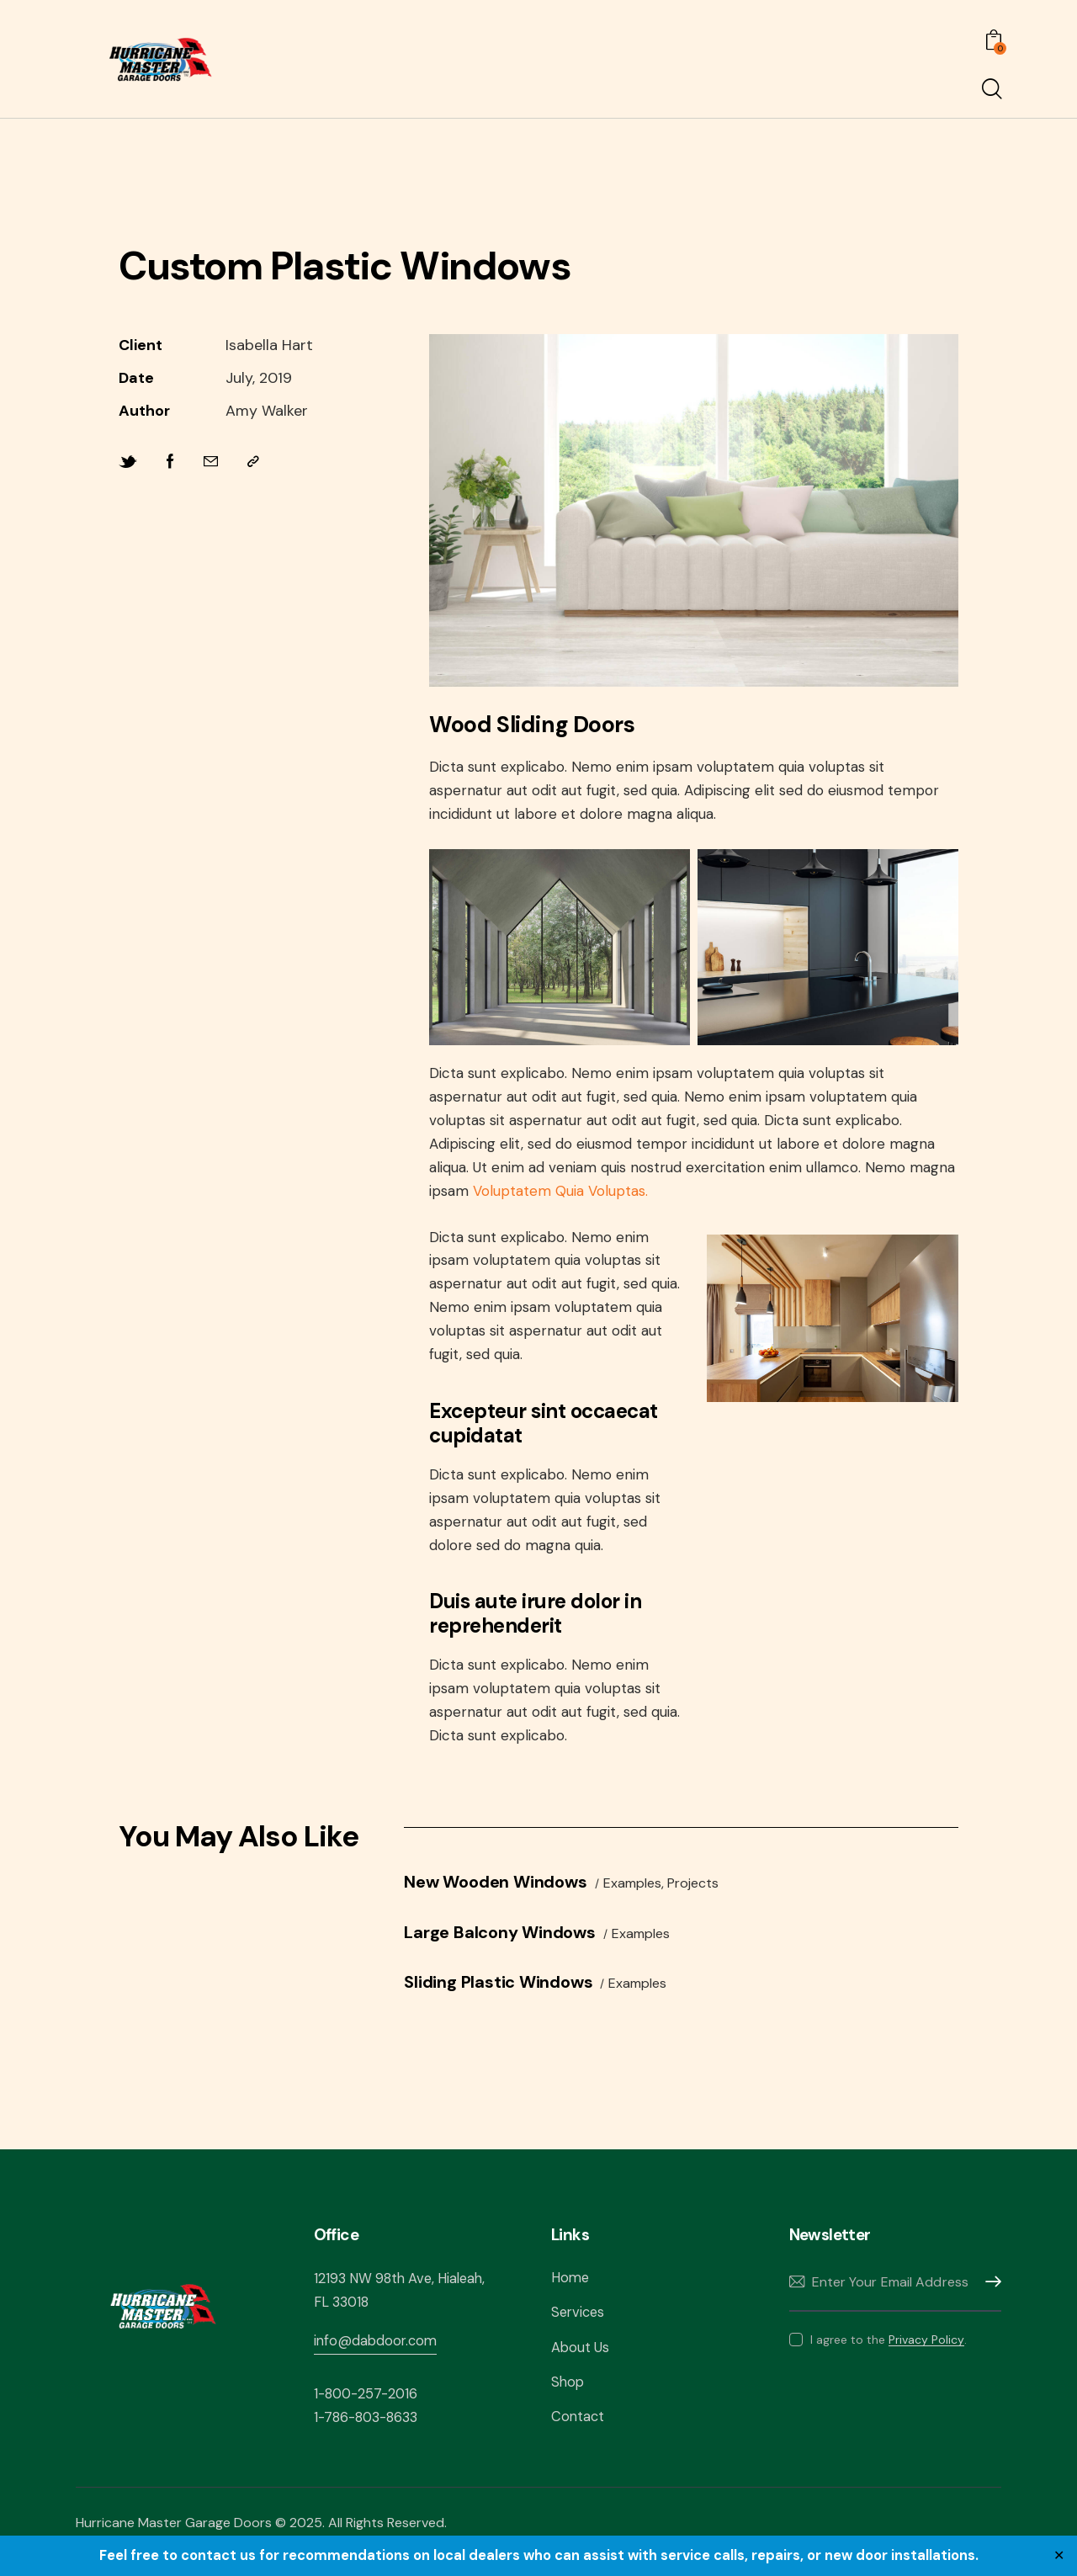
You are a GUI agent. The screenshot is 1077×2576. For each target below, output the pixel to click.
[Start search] (990, 90)
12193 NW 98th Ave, (377, 2290)
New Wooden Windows (505, 1889)
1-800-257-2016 (368, 2404)
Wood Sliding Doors (562, 728)
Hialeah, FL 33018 (371, 2313)
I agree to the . (888, 2351)
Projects (713, 1891)
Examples (652, 1891)
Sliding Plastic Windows (509, 1993)
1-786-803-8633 (370, 2428)
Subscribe (988, 2294)
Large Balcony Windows (510, 1941)
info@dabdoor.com (377, 2351)
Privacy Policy (926, 2351)
